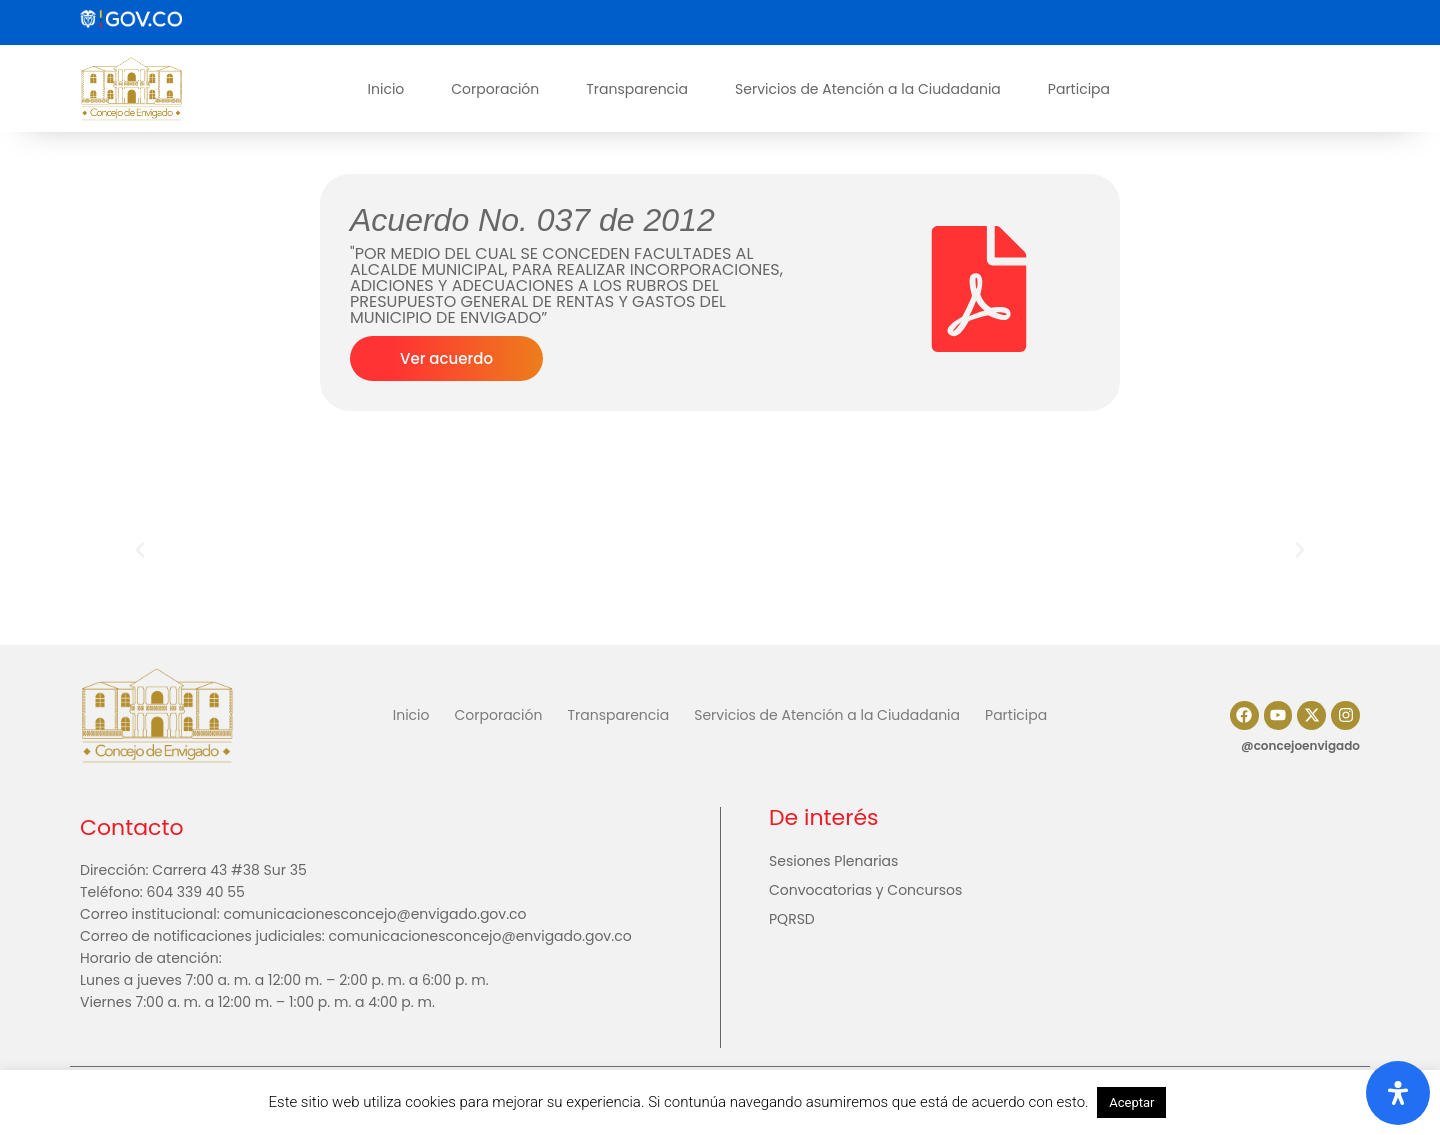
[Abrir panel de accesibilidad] (1398, 1093)
